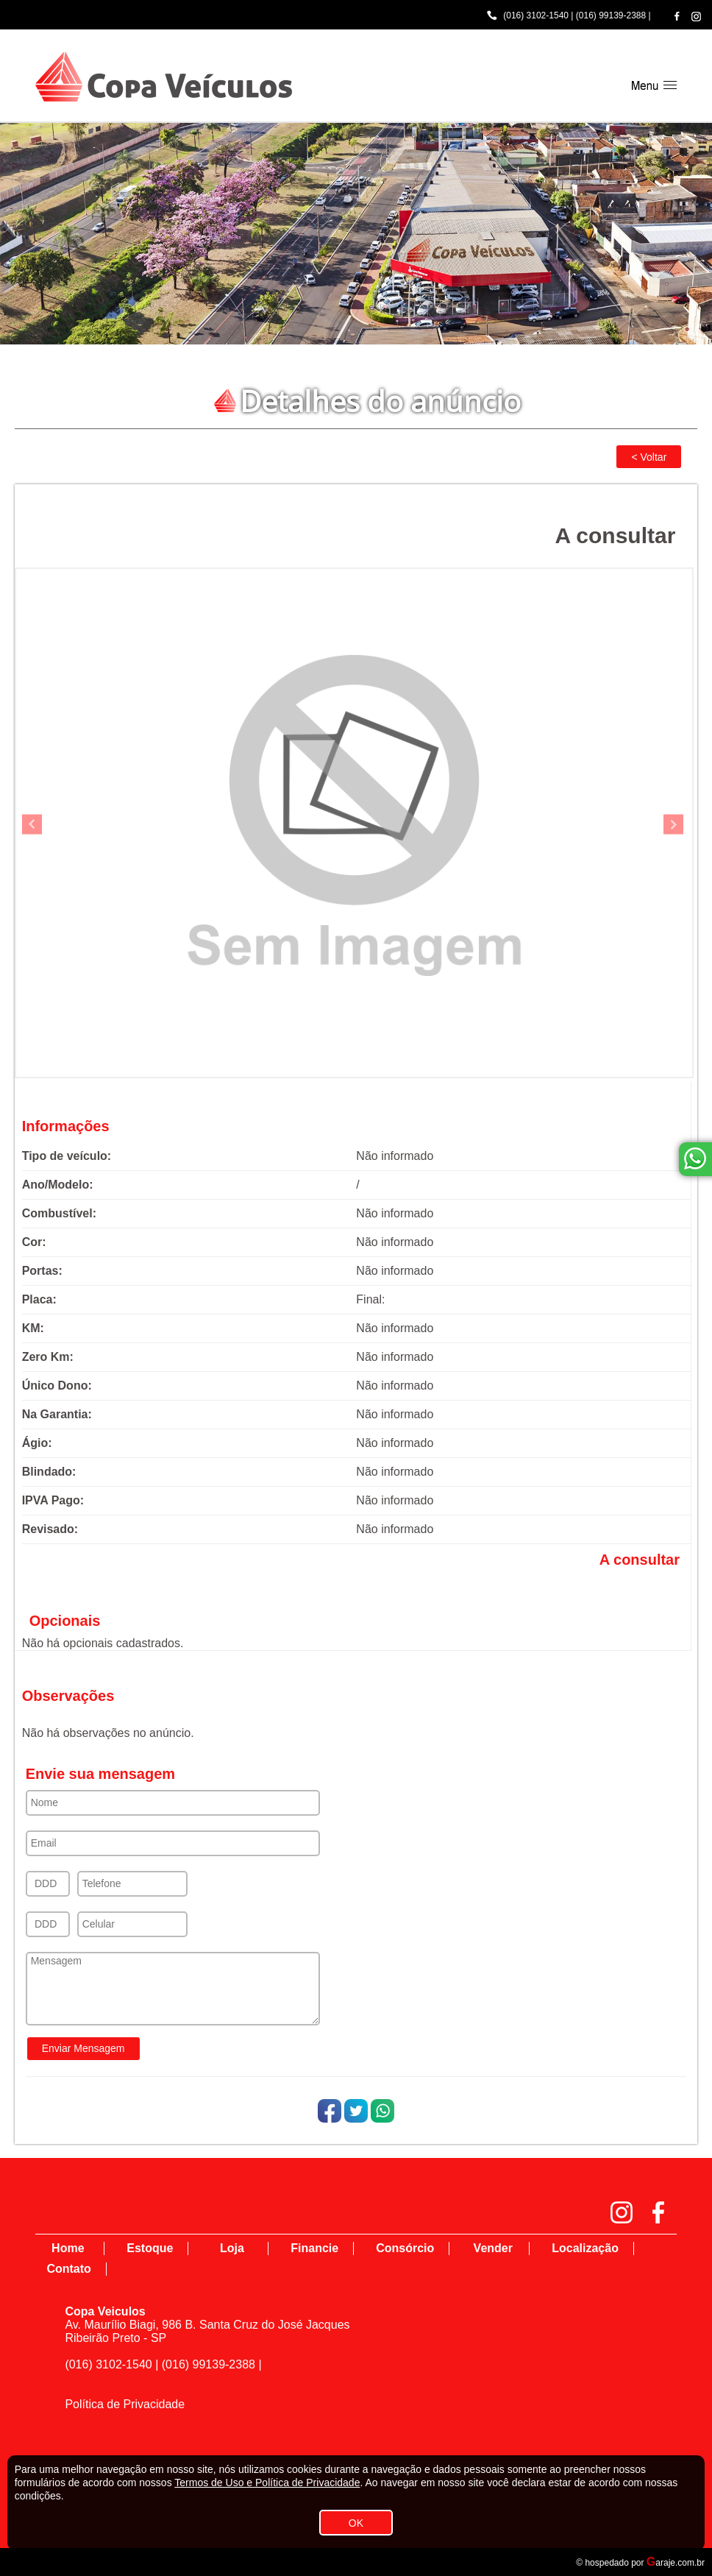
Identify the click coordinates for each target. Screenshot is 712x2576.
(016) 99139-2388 (611, 15)
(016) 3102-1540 (536, 15)
